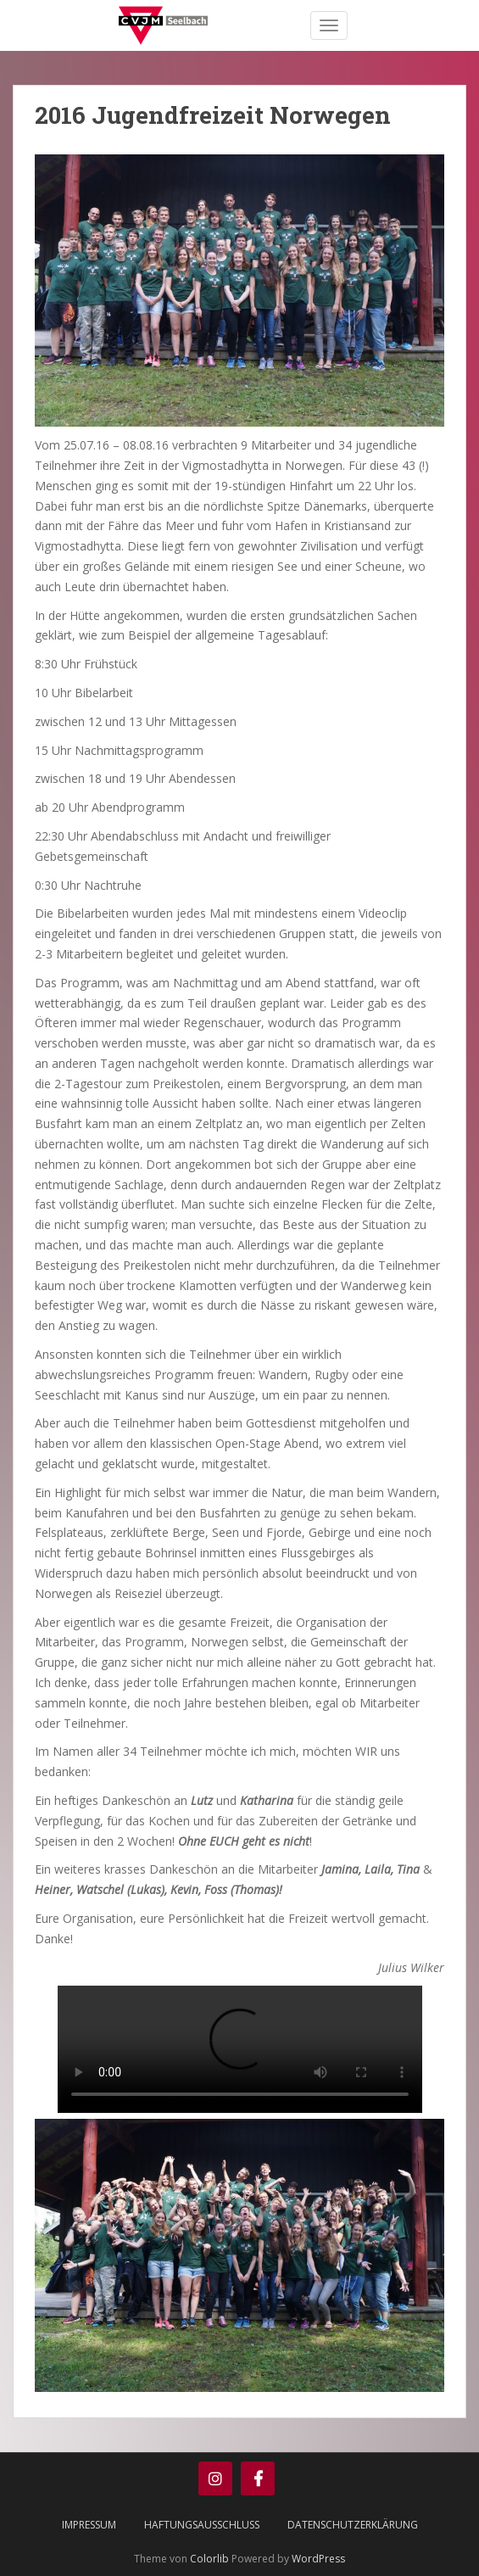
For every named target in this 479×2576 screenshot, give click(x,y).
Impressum (89, 2524)
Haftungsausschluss (201, 2524)
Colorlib (209, 2558)
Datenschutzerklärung (352, 2524)
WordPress (318, 2558)
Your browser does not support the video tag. (240, 2049)
